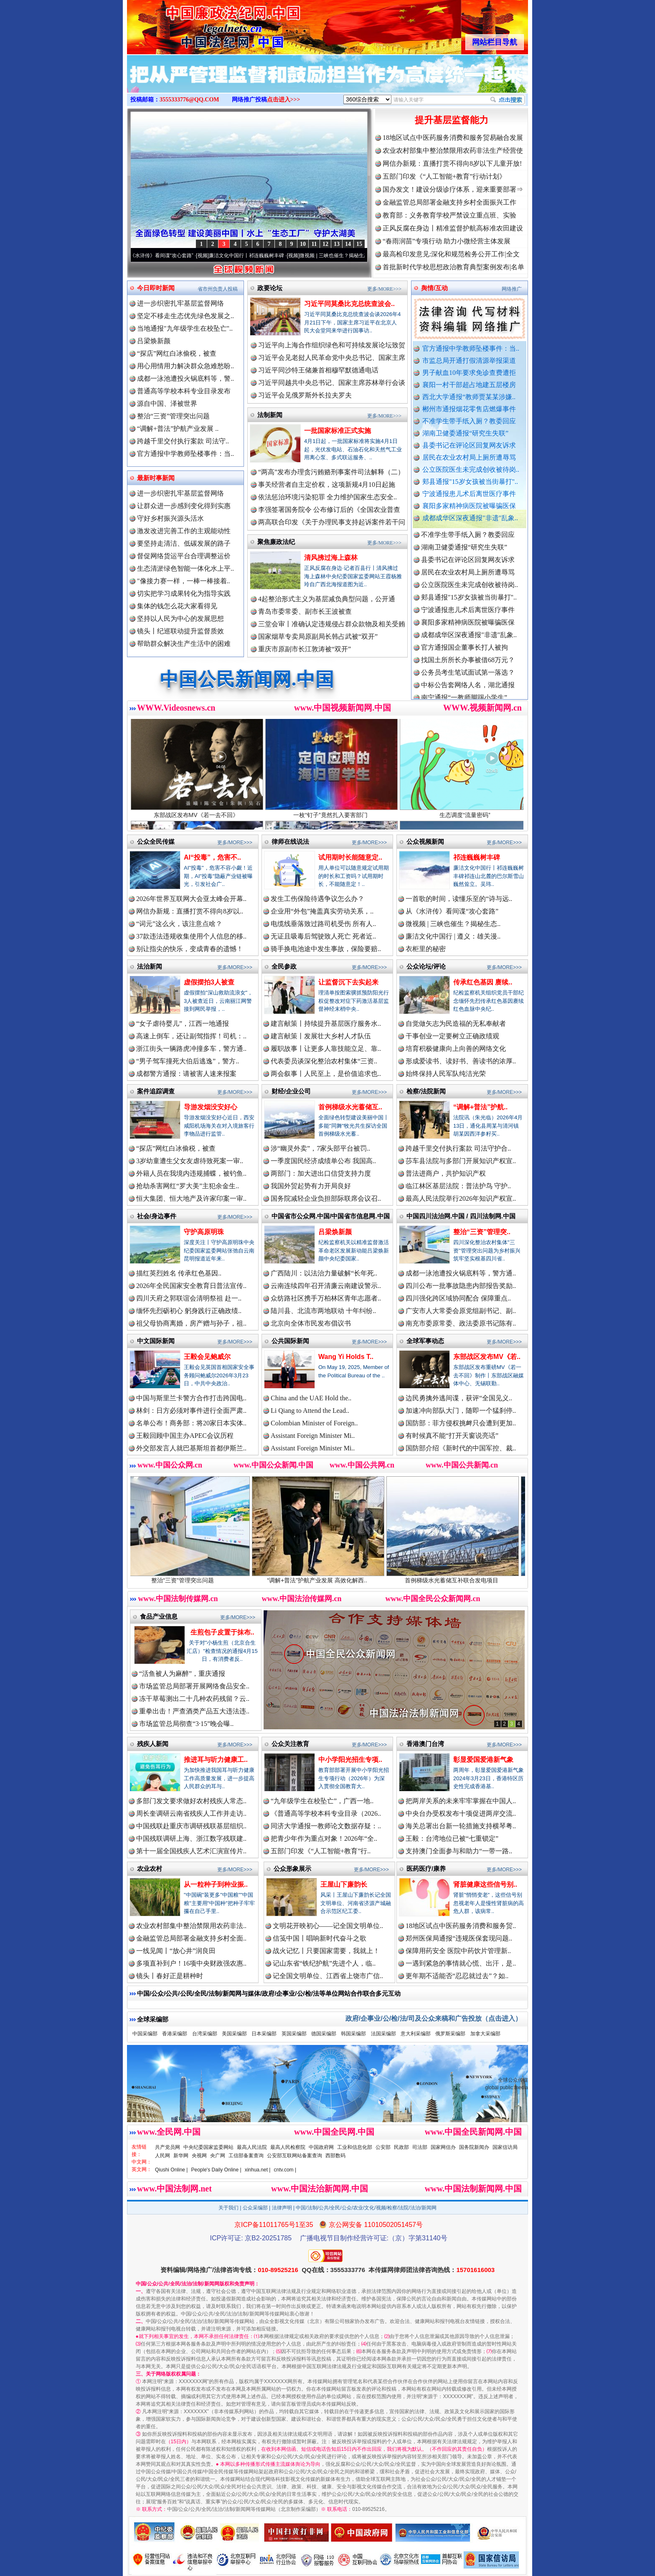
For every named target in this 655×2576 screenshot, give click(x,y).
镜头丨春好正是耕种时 (169, 1975)
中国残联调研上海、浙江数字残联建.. (191, 1838)
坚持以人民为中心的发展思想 (180, 618)
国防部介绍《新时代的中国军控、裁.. (461, 1448)
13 (337, 244)
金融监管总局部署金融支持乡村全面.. (191, 1938)
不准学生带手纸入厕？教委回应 (469, 421)
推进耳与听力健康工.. (216, 1759)
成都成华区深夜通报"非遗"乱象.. (470, 517)
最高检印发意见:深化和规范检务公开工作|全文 (451, 254)
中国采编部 (144, 2034)
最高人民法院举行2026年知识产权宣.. (461, 1198)
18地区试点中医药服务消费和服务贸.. (461, 1925)
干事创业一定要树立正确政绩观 (452, 1036)
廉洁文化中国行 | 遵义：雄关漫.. (453, 936)
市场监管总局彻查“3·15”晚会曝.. (186, 1723)
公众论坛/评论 (426, 966)
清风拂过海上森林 (331, 557)
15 (359, 244)
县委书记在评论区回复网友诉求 (469, 445)
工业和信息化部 (354, 2147)
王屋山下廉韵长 (343, 1884)
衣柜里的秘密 (426, 948)
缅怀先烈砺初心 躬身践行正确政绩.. (188, 1310)
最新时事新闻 (156, 477)
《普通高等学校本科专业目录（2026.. (326, 1813)
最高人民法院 (252, 2147)
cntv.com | (285, 2170)
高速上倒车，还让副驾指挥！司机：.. (191, 1036)
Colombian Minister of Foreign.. (314, 1423)
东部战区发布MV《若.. (486, 1356)
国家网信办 (443, 2147)
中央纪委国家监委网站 (208, 2147)
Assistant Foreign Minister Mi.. (313, 1435)
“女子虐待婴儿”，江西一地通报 (182, 1023)
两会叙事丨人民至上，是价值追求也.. (326, 1073)
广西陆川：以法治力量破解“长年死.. (324, 1273)
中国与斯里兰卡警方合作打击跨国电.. (191, 1398)
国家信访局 (505, 2147)
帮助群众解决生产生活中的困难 (184, 643)
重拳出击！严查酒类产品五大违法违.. (194, 1711)
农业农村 (149, 1868)
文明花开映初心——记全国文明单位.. (328, 1925)
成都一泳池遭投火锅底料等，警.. (185, 378)
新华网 (180, 2155)
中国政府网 (321, 2147)
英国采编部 (294, 2034)
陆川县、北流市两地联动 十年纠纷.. (323, 1310)
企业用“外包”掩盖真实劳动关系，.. (322, 911)
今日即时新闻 (156, 287)
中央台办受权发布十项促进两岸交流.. (461, 1813)
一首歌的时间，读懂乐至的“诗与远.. (459, 898)
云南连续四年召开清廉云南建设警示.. (326, 1285)
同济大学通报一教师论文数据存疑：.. (326, 1826)
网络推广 (512, 289)
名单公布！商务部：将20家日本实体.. (191, 1423)
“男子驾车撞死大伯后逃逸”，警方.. (187, 1061)
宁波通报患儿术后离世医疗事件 (469, 493)
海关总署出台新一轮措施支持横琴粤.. (461, 1826)
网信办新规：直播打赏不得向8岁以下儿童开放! (452, 163)
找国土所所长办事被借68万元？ (468, 664)
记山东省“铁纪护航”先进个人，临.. (324, 1963)
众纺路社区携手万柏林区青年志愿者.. (326, 1298)
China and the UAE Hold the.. (311, 1398)
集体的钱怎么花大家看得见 (177, 606)
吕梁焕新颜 (153, 340)
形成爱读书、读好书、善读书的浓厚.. (461, 1061)
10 (303, 244)
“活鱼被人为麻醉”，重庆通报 (182, 1673)
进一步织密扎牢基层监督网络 (180, 303)
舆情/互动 (434, 287)
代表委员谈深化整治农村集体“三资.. (324, 1061)
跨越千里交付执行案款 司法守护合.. (458, 1148)
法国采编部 (383, 2034)
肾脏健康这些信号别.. (485, 1884)
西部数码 (335, 2155)
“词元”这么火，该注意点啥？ (179, 923)
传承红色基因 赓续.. (482, 982)
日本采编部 (264, 2034)
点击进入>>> (283, 99)
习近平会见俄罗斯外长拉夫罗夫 (305, 395)
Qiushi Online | (171, 2170)
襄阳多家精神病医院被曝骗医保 (469, 505)
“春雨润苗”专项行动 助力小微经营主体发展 (446, 241)
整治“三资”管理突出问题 (173, 416)
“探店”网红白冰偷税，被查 (176, 353)
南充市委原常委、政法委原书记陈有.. (461, 1323)
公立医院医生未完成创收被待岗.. (470, 469)
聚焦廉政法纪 (276, 541)
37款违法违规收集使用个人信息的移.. (191, 936)
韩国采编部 (353, 2034)
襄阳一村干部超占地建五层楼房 (469, 384)
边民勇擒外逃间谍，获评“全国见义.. (459, 1398)
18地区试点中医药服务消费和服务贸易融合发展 (453, 137)
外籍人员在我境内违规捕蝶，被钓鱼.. (191, 1173)
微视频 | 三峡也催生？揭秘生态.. (453, 923)
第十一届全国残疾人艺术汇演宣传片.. (191, 1851)
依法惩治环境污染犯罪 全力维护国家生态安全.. (327, 497)
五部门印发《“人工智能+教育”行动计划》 (444, 176)
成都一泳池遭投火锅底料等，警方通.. (461, 1273)
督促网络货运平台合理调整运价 (184, 555)
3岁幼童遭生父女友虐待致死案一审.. (189, 1160)
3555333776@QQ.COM (189, 99)
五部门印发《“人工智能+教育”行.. (321, 1851)
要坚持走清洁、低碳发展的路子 (184, 543)
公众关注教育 (290, 1743)
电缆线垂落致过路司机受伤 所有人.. (323, 923)
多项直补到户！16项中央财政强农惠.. (191, 1963)
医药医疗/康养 (426, 1868)
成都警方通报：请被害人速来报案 (186, 1073)
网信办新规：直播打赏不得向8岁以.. (189, 911)
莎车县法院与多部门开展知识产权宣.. (461, 1160)
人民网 (162, 2155)
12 (325, 244)
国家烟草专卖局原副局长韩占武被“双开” (318, 636)
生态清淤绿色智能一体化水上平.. (185, 568)
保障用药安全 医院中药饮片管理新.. (458, 1950)
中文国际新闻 (156, 1340)
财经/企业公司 (291, 1091)
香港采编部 (174, 2034)
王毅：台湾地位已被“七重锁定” (452, 1838)
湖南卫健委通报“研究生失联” (465, 433)
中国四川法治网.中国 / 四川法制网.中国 (460, 1216)
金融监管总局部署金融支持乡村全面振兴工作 (449, 202)
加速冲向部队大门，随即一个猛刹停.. (461, 1410)
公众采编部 (255, 2208)
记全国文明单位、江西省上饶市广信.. (328, 1975)
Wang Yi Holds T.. (345, 1356)
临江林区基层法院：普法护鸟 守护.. (458, 1185)
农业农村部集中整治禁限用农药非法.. (191, 1925)
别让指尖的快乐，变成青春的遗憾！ (189, 948)
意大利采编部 (416, 2034)
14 (348, 244)
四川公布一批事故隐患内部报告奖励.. (461, 1285)
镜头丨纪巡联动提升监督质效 (180, 631)
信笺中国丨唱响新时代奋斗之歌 (319, 1938)
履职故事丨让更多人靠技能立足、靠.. (326, 1048)
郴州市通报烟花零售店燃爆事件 (469, 408)
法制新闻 (269, 414)
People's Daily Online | (216, 2170)
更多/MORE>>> (384, 289)
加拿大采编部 (485, 2034)
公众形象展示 (292, 1868)
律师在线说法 (290, 841)
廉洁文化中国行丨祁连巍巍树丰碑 (254, 255)
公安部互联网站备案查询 (294, 2155)
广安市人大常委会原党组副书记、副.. (461, 1310)
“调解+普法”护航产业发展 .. (177, 428)
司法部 (419, 2147)
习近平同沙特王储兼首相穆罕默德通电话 (318, 370)
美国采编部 (234, 2034)
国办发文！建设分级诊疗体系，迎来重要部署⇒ (453, 189)
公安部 (383, 2147)
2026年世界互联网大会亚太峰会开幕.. (191, 898)
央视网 (199, 2155)
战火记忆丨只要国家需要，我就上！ (326, 1950)
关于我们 (228, 2208)
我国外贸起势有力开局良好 (311, 1185)
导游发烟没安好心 (210, 1107)
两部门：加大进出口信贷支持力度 (321, 1173)
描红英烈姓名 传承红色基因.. (178, 1273)
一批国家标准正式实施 (337, 430)
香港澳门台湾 (425, 1743)
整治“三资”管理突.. (481, 1231)
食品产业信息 (159, 1616)
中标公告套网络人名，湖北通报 (468, 689)
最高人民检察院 (287, 2147)
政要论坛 (269, 287)
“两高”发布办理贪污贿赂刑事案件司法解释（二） (331, 472)
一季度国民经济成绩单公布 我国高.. (323, 1160)
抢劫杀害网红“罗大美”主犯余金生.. (187, 1185)
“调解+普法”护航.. (480, 1107)
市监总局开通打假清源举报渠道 (469, 360)
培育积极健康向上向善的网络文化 (456, 1048)
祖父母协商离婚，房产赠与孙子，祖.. (191, 1323)
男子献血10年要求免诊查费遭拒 (469, 372)
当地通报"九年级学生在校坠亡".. (185, 328)
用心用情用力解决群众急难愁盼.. (185, 365)
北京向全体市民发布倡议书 (311, 1323)
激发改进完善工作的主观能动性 (184, 530)
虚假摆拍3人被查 (209, 982)
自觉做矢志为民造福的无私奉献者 (456, 1023)
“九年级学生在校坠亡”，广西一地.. (322, 1800)
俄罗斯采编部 (450, 2034)
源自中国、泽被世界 (167, 403)
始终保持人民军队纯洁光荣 (446, 1073)
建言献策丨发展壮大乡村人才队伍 (321, 1036)
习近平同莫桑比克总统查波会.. (349, 303)
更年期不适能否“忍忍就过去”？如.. (457, 1975)
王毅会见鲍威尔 (207, 1356)
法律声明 (282, 2208)
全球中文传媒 (196, 24)
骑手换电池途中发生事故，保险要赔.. (326, 948)
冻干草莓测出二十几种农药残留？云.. (194, 1698)
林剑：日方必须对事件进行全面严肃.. (191, 1410)
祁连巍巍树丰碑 (476, 857)
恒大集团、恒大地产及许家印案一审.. (191, 1198)
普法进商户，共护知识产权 (446, 1173)
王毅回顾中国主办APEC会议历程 (185, 1435)
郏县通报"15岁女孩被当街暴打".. (470, 481)
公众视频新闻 (425, 841)
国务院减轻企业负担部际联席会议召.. (326, 1198)
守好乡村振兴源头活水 (170, 518)
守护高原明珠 (204, 1231)
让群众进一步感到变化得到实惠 (184, 505)
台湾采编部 (204, 2034)
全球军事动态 (425, 1340)
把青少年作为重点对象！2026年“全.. (324, 1838)
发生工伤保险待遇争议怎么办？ (317, 898)
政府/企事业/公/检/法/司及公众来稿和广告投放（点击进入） (433, 2018)
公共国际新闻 (290, 1340)
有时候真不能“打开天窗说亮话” (452, 1435)
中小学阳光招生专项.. (350, 1759)
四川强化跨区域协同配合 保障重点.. (458, 1298)
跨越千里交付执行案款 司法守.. (183, 441)
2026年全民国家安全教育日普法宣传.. (191, 1285)
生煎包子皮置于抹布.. (222, 1632)
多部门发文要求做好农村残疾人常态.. (191, 1800)
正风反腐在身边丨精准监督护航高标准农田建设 (453, 228)
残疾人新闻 (152, 1743)
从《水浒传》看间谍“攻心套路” (166, 255)
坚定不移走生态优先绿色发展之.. (185, 315)
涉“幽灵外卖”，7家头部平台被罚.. (320, 1148)
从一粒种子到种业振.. (216, 1884)
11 (314, 244)
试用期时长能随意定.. (350, 857)
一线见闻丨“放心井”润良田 (176, 1950)
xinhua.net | (258, 2170)
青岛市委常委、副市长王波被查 (305, 611)
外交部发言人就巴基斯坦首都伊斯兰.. (191, 1448)
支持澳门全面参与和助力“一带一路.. (459, 1851)
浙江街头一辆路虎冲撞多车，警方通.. (191, 1048)
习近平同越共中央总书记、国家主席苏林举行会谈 (331, 382)
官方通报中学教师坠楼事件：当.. (470, 348)
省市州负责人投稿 (218, 289)
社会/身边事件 (156, 1216)
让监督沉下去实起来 (348, 982)
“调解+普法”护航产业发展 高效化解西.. (328, 1577)
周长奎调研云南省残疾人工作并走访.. (191, 1813)
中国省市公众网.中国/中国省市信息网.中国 (331, 1216)
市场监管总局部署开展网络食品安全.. (194, 1686)
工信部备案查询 (246, 2155)
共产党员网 (167, 2147)
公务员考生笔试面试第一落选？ (468, 677)
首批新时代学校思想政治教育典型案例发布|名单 (453, 267)
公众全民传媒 (156, 841)
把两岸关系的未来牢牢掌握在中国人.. (461, 1800)
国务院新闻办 (474, 2147)
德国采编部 (323, 2034)
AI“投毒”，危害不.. (212, 857)
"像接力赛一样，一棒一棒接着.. (183, 581)
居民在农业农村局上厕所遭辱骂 (469, 457)
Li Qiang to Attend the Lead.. (310, 1410)
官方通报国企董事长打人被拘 (464, 652)
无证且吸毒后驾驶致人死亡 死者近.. (323, 936)
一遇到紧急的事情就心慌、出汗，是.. (461, 1963)
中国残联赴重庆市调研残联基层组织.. (191, 1826)
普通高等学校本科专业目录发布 (184, 391)
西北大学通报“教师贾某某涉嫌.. (468, 396)
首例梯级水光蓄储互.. (350, 1107)
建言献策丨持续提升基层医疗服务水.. (326, 1023)
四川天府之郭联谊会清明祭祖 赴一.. (188, 1298)
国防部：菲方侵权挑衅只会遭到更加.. (461, 1423)
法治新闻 (149, 966)
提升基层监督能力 (451, 120)
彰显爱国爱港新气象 (483, 1759)
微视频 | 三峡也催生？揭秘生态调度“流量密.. (356, 255)
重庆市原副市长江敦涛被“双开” (304, 649)
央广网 (217, 2155)
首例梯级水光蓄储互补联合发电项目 (462, 1577)
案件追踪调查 (156, 1091)
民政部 (401, 2147)
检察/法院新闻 (426, 1091)
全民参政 (284, 966)
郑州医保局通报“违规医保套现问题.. (459, 1938)
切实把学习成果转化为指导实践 (184, 593)
